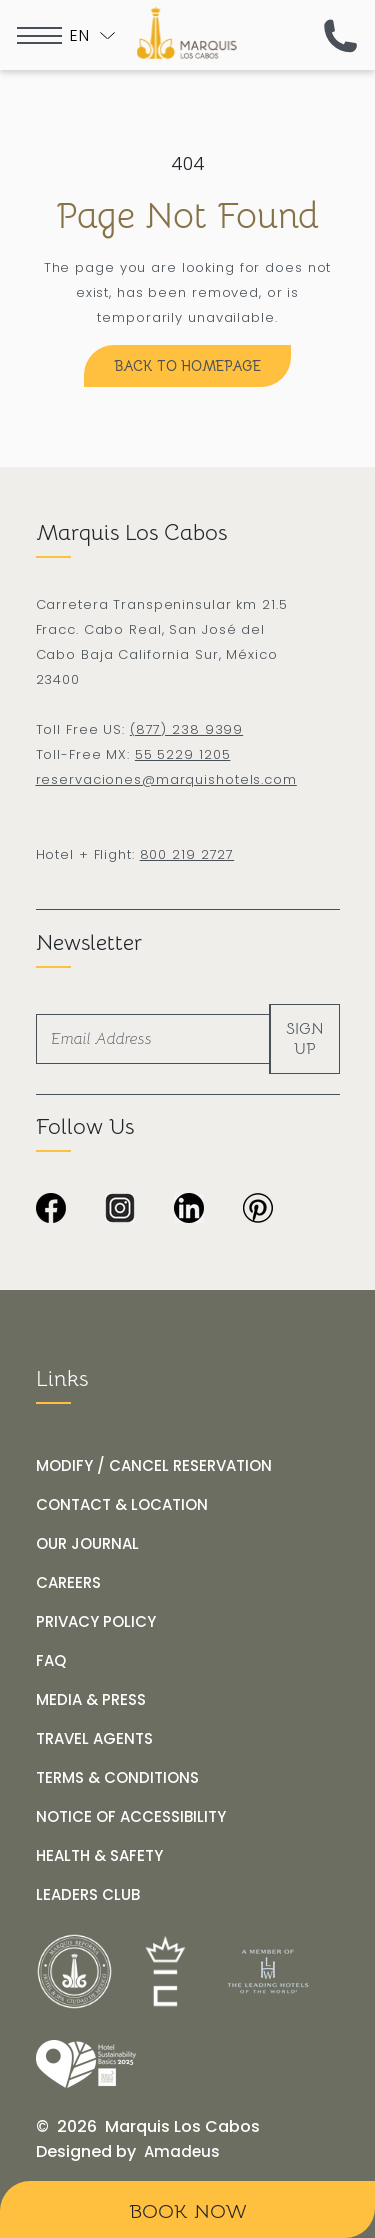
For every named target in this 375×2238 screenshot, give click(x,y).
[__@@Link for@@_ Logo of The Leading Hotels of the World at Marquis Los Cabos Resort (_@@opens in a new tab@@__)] (268, 1971)
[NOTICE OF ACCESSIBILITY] (131, 1817)
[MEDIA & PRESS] (91, 1700)
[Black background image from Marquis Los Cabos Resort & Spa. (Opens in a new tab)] (51, 1210)
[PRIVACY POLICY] (96, 1622)
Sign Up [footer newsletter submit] (305, 1039)
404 (188, 163)
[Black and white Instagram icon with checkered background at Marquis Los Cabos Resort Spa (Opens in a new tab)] (120, 1210)
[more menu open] (39, 35)
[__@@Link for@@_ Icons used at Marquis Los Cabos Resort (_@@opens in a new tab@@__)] (166, 1971)
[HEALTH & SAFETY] (99, 1856)
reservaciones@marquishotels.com (166, 779)
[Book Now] (187, 2209)
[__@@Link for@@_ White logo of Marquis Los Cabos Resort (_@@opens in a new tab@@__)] (74, 1971)
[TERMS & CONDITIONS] (117, 1778)
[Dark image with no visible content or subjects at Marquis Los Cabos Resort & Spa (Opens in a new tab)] (258, 1210)
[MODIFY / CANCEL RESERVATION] (154, 1466)
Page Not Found (187, 215)
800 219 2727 (187, 854)
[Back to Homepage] (187, 366)
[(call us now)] (340, 35)
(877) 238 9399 (186, 729)
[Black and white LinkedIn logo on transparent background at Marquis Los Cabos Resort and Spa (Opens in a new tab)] (189, 1210)
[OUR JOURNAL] (87, 1544)
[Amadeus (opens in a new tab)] (182, 2152)
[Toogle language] (92, 35)
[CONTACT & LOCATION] (122, 1505)
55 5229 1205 (183, 754)
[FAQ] (51, 1661)
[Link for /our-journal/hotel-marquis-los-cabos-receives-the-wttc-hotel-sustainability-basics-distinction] (86, 2064)
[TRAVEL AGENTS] (94, 1739)
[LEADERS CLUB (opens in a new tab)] (88, 1895)
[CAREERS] (68, 1583)
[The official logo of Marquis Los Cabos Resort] (187, 33)
